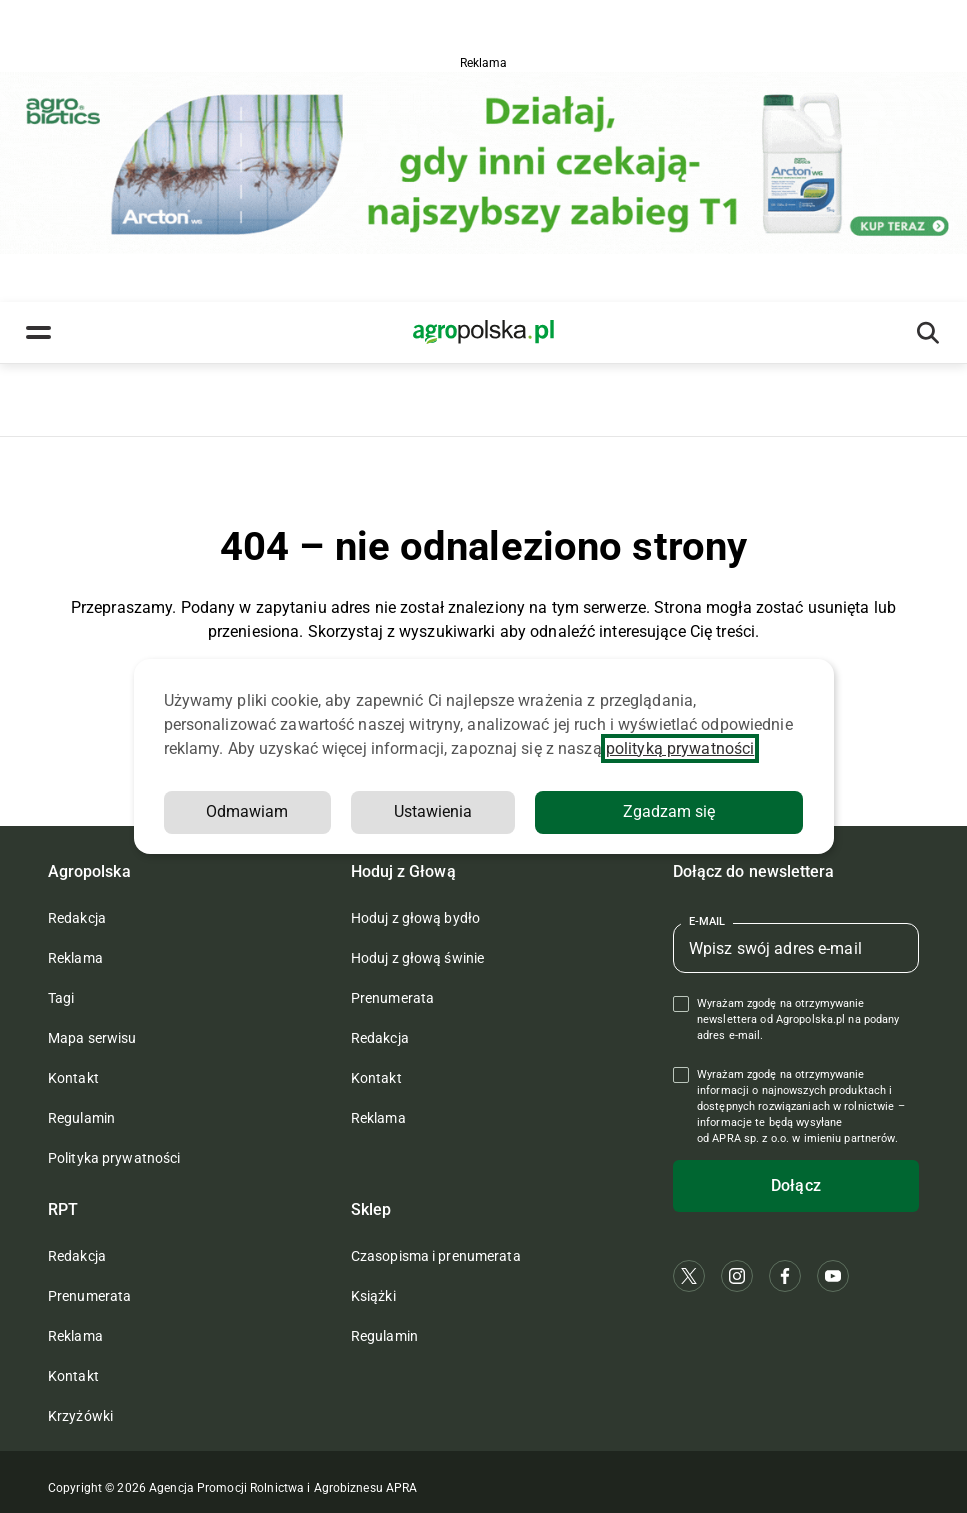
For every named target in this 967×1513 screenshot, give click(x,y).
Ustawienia (433, 811)
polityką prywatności (680, 748)
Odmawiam (247, 811)
